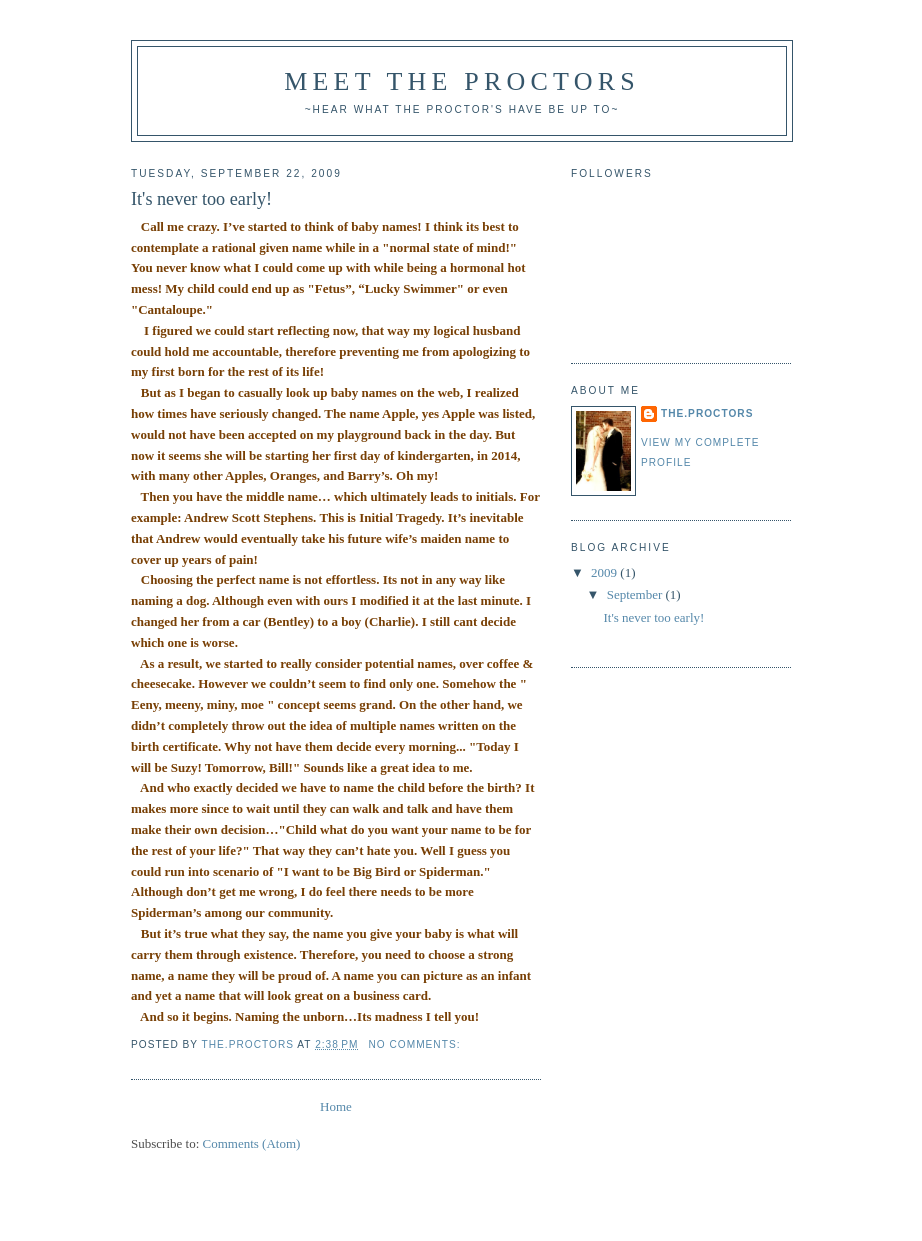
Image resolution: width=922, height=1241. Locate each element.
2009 (605, 572)
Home (336, 1106)
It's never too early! (201, 199)
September (636, 594)
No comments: (416, 1044)
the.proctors (707, 413)
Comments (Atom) (252, 1143)
